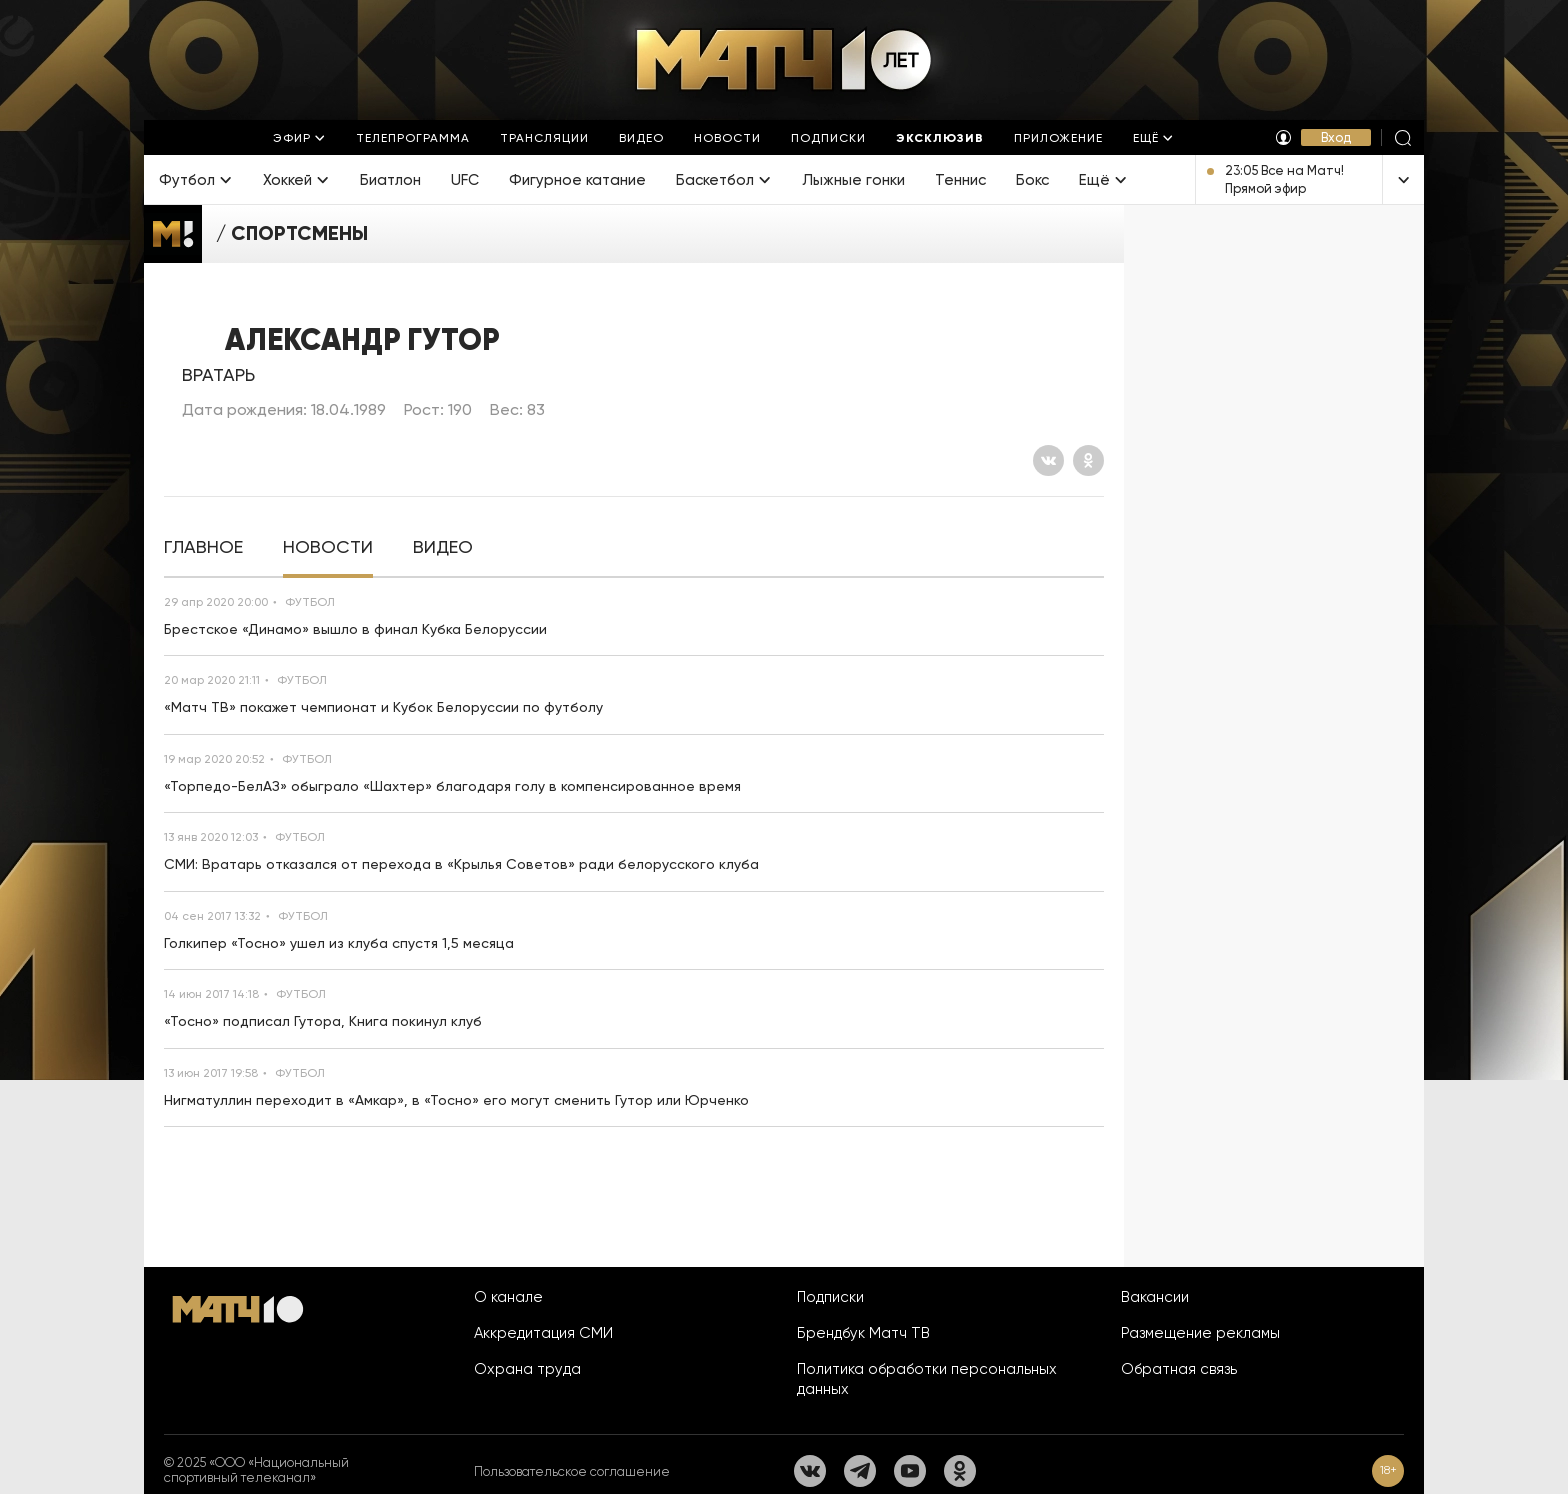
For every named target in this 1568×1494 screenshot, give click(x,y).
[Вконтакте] (1048, 460)
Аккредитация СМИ (543, 1333)
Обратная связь (1179, 1369)
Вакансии (1155, 1297)
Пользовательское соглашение (572, 1471)
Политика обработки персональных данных (927, 1379)
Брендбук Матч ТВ (863, 1333)
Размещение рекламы (1200, 1333)
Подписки (830, 1297)
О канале (508, 1297)
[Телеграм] (860, 1471)
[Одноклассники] (1088, 460)
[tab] (203, 547)
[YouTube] (910, 1471)
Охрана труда (527, 1369)
